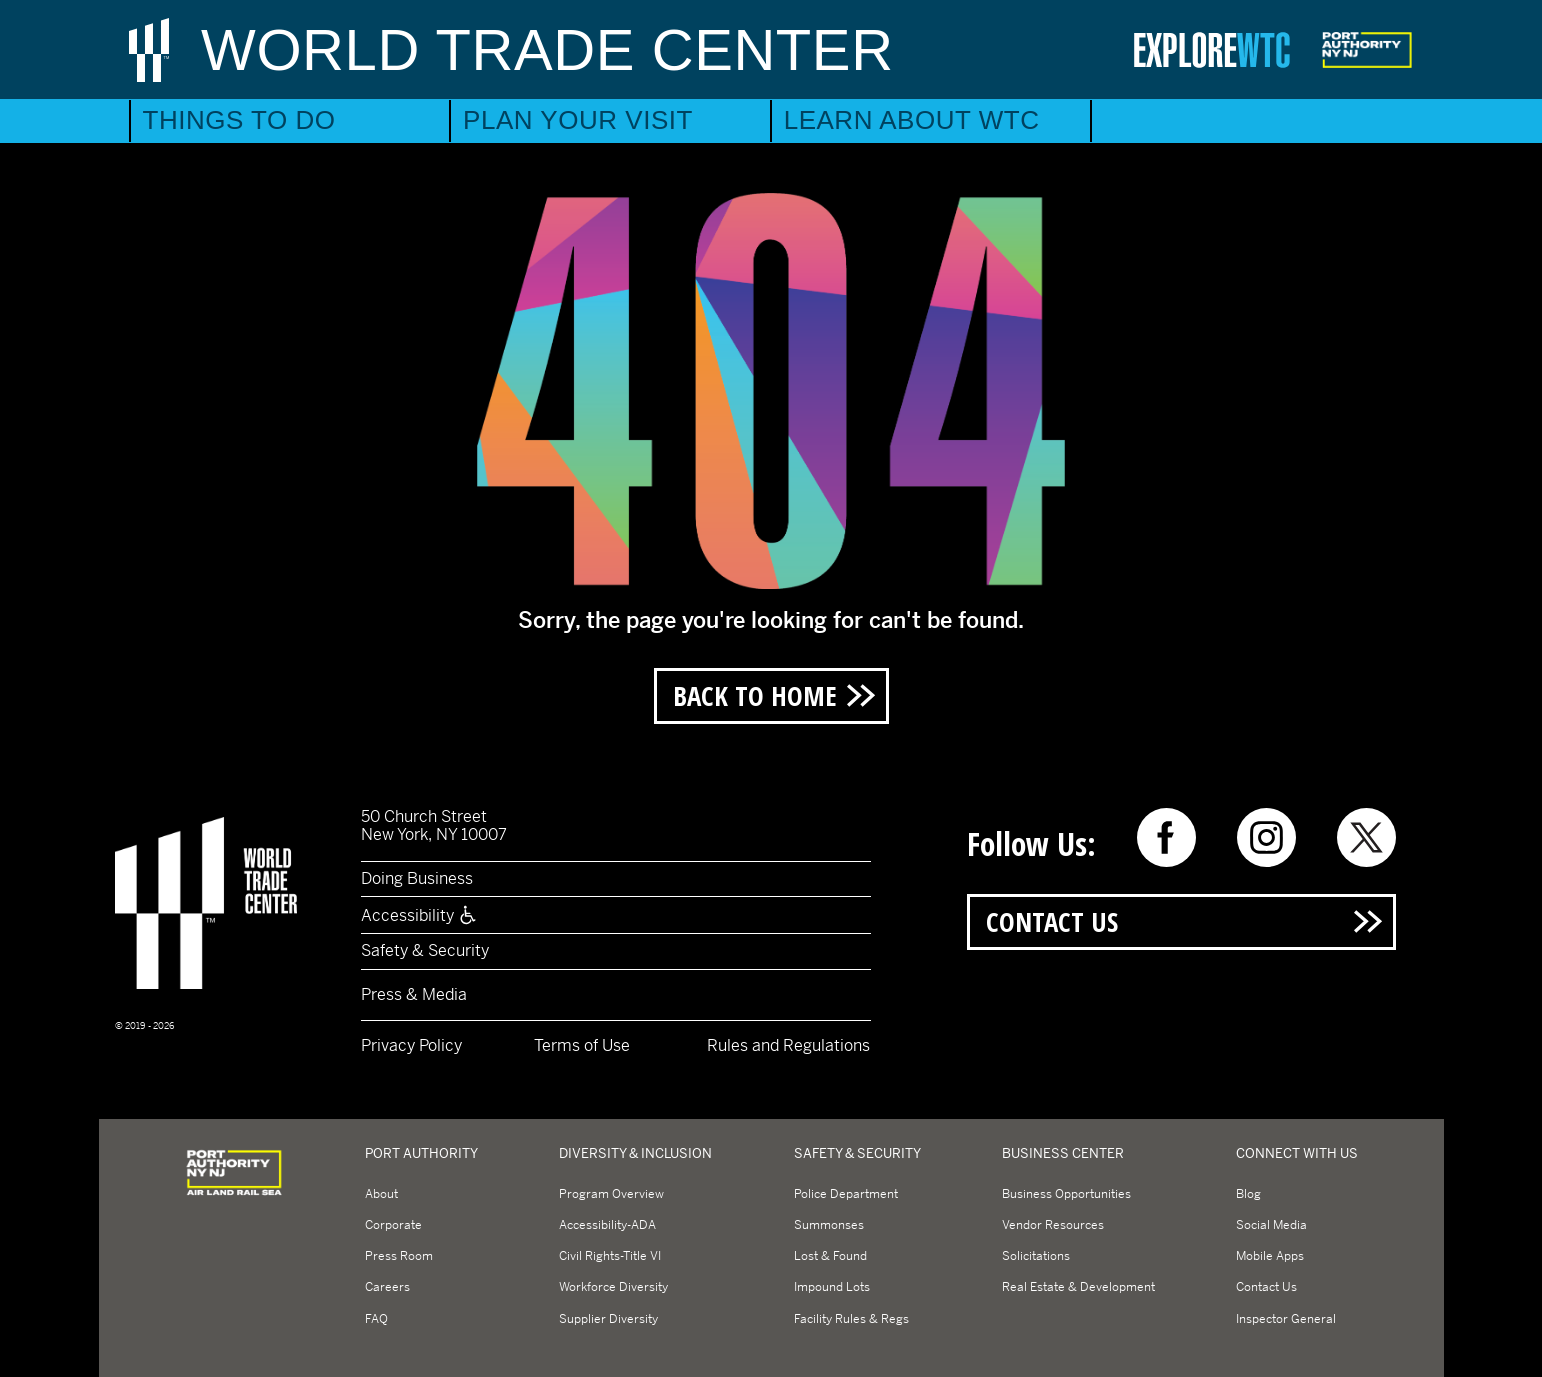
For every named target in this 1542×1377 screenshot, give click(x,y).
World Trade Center (547, 49)
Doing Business (417, 878)
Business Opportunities (1066, 1194)
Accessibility (419, 915)
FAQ (376, 1319)
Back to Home (755, 695)
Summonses (829, 1225)
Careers (387, 1287)
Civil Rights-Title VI (610, 1256)
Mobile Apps (1270, 1256)
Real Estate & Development (1078, 1287)
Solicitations (1036, 1256)
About (381, 1194)
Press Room (399, 1256)
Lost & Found (830, 1256)
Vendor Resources (1053, 1225)
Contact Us (1052, 921)
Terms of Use (582, 1045)
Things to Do (239, 120)
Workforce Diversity (613, 1287)
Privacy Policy (411, 1045)
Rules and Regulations (788, 1045)
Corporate (393, 1225)
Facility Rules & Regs (851, 1319)
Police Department (846, 1194)
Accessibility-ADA (607, 1225)
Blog (1248, 1194)
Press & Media (414, 994)
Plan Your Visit (578, 120)
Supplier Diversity (608, 1319)
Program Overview (611, 1194)
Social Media (1271, 1225)
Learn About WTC (912, 120)
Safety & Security (425, 950)
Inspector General (1286, 1319)
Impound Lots (832, 1287)
